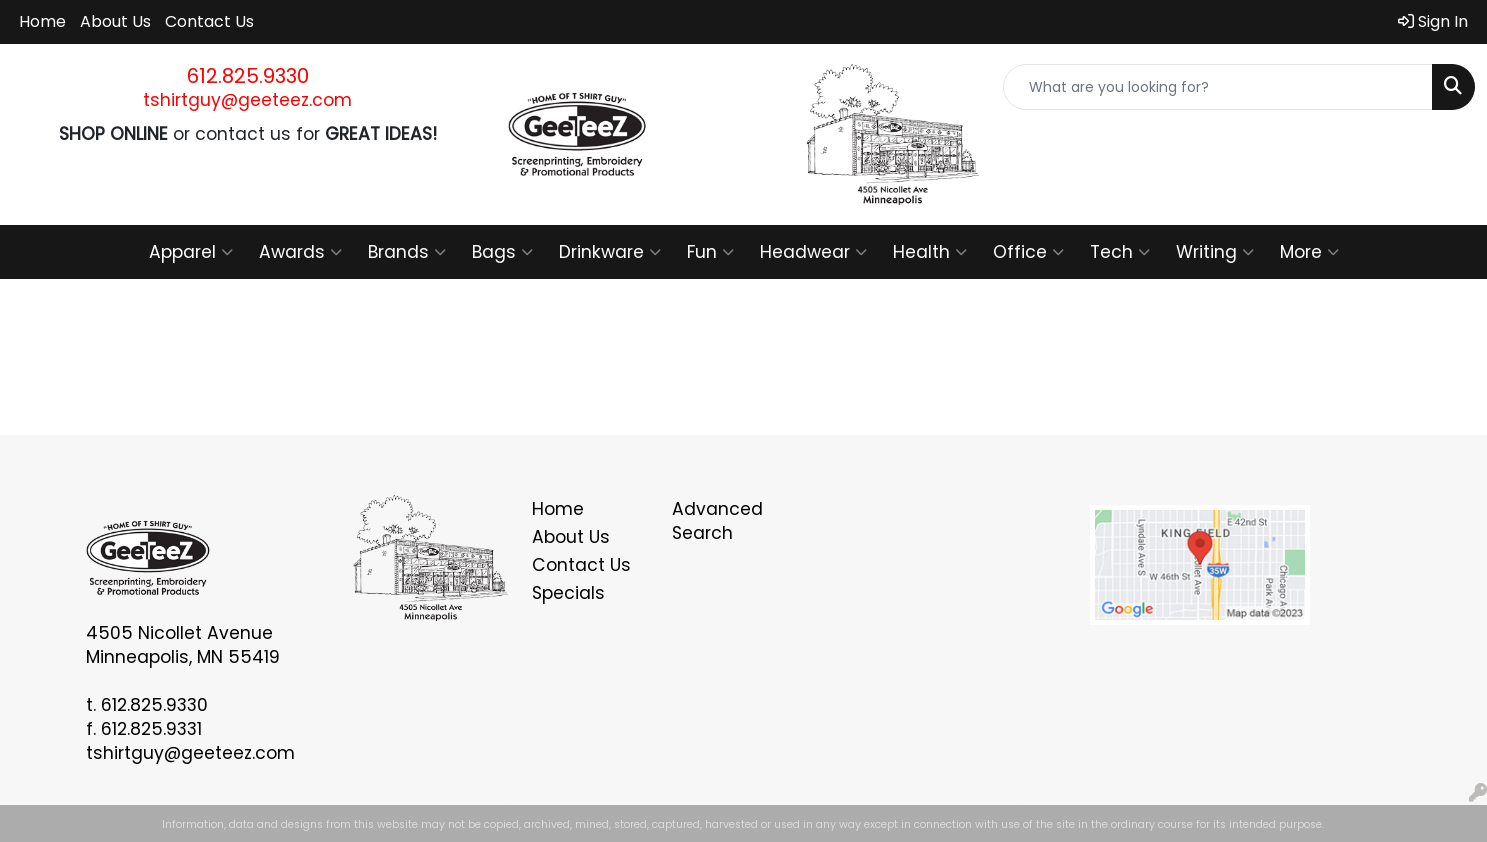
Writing (1215, 252)
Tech (1120, 252)
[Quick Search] (1218, 87)
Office (1028, 252)
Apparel (191, 252)
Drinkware (610, 252)
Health (930, 252)
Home (42, 21)
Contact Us (209, 21)
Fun (710, 252)
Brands (407, 252)
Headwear (813, 252)
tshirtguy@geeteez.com (247, 100)
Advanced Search (717, 521)
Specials (568, 593)
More (1309, 252)
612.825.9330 (248, 76)
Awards (300, 252)
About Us (115, 21)
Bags (502, 252)
